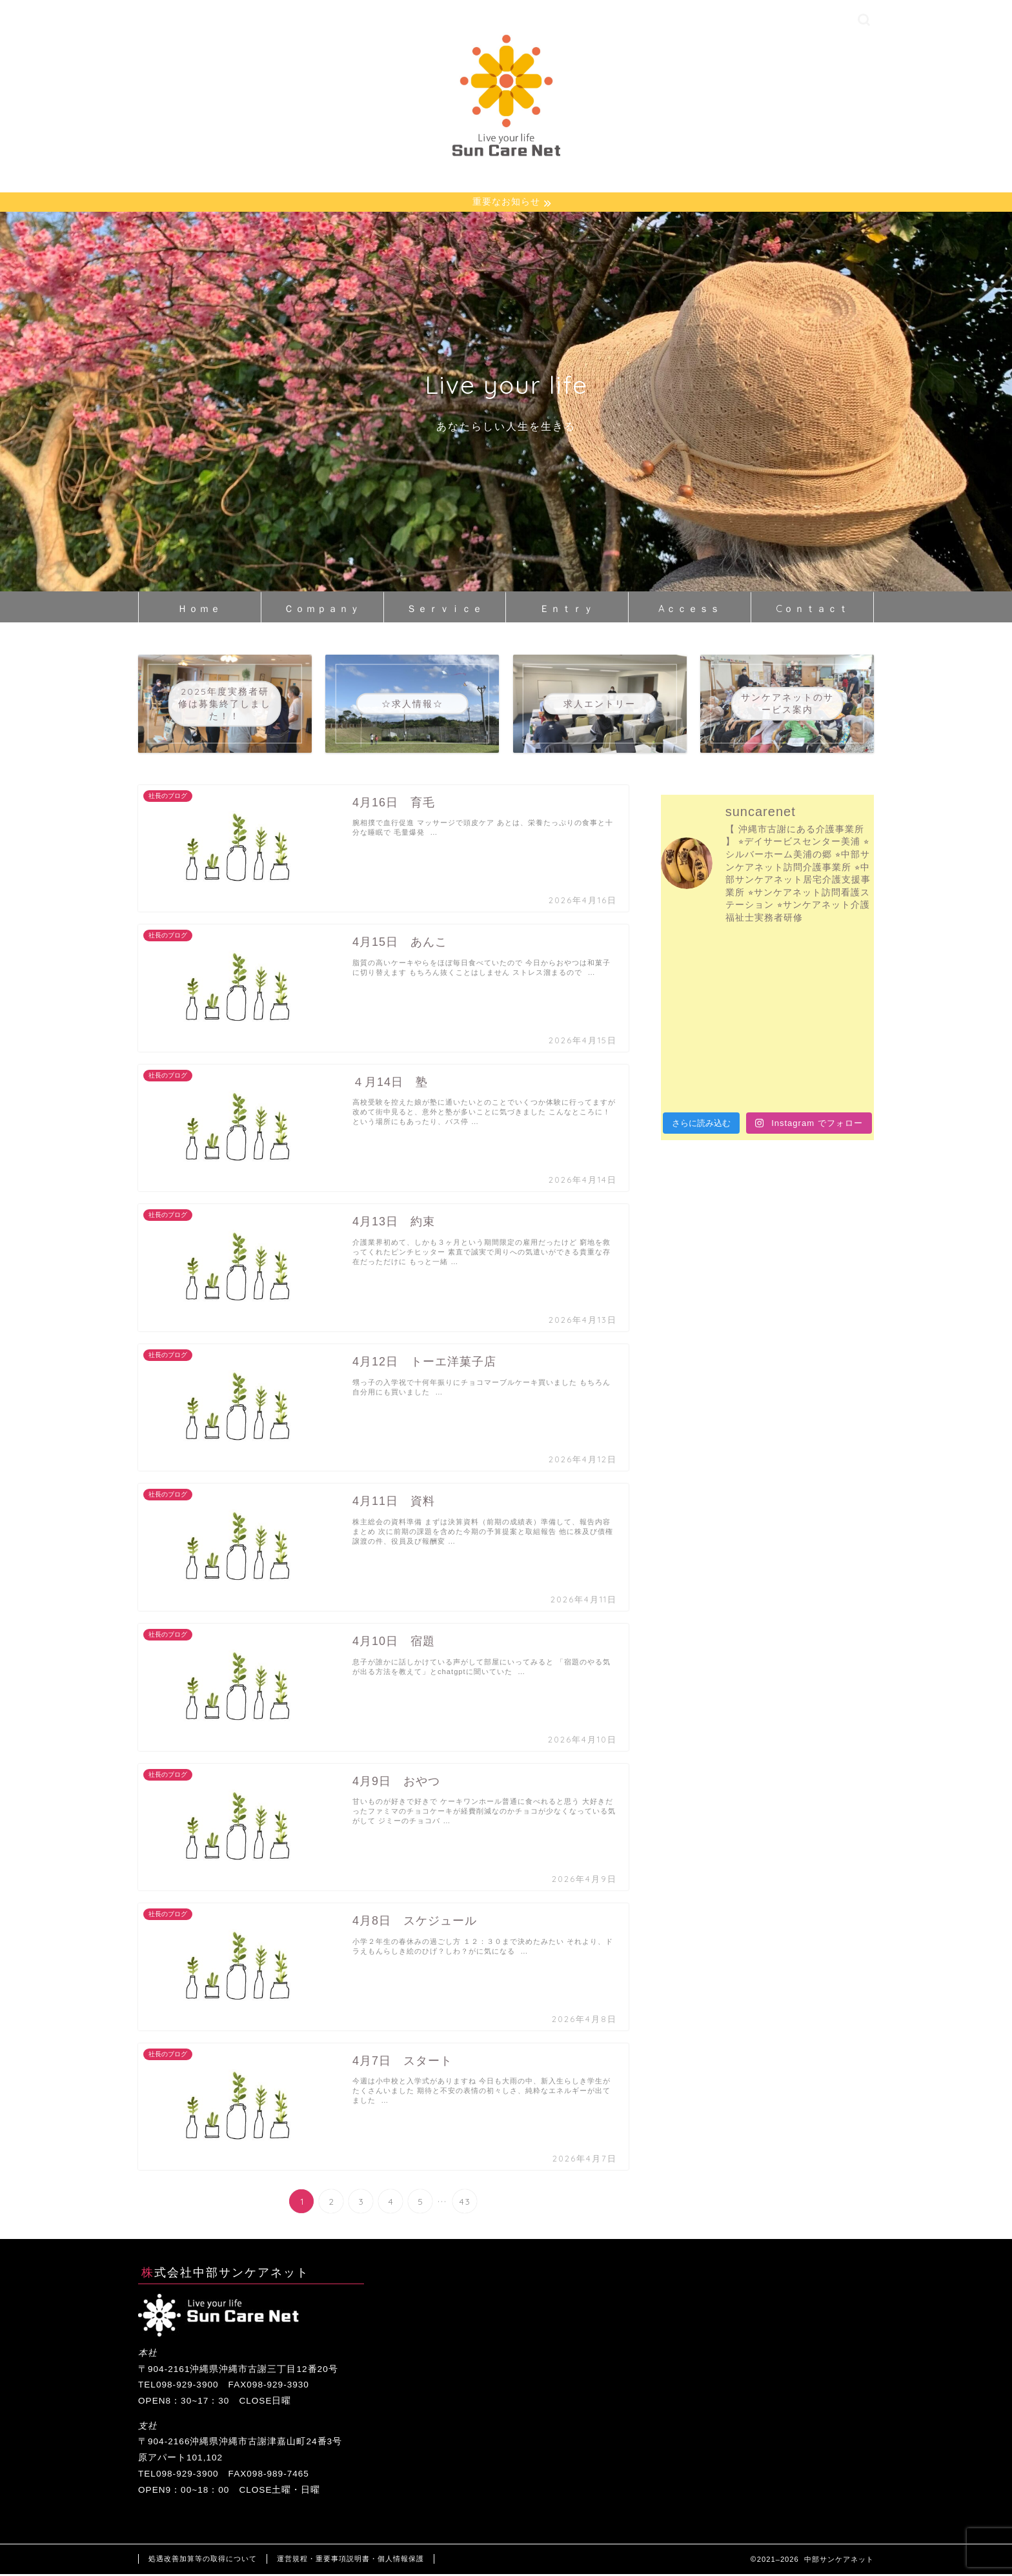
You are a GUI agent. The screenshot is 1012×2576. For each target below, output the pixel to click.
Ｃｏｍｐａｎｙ (322, 610)
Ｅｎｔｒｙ (567, 610)
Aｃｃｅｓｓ (689, 610)
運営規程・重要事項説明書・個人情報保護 (350, 2560)
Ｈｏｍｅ (199, 610)
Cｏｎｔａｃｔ (812, 610)
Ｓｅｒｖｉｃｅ (445, 610)
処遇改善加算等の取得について (202, 2560)
